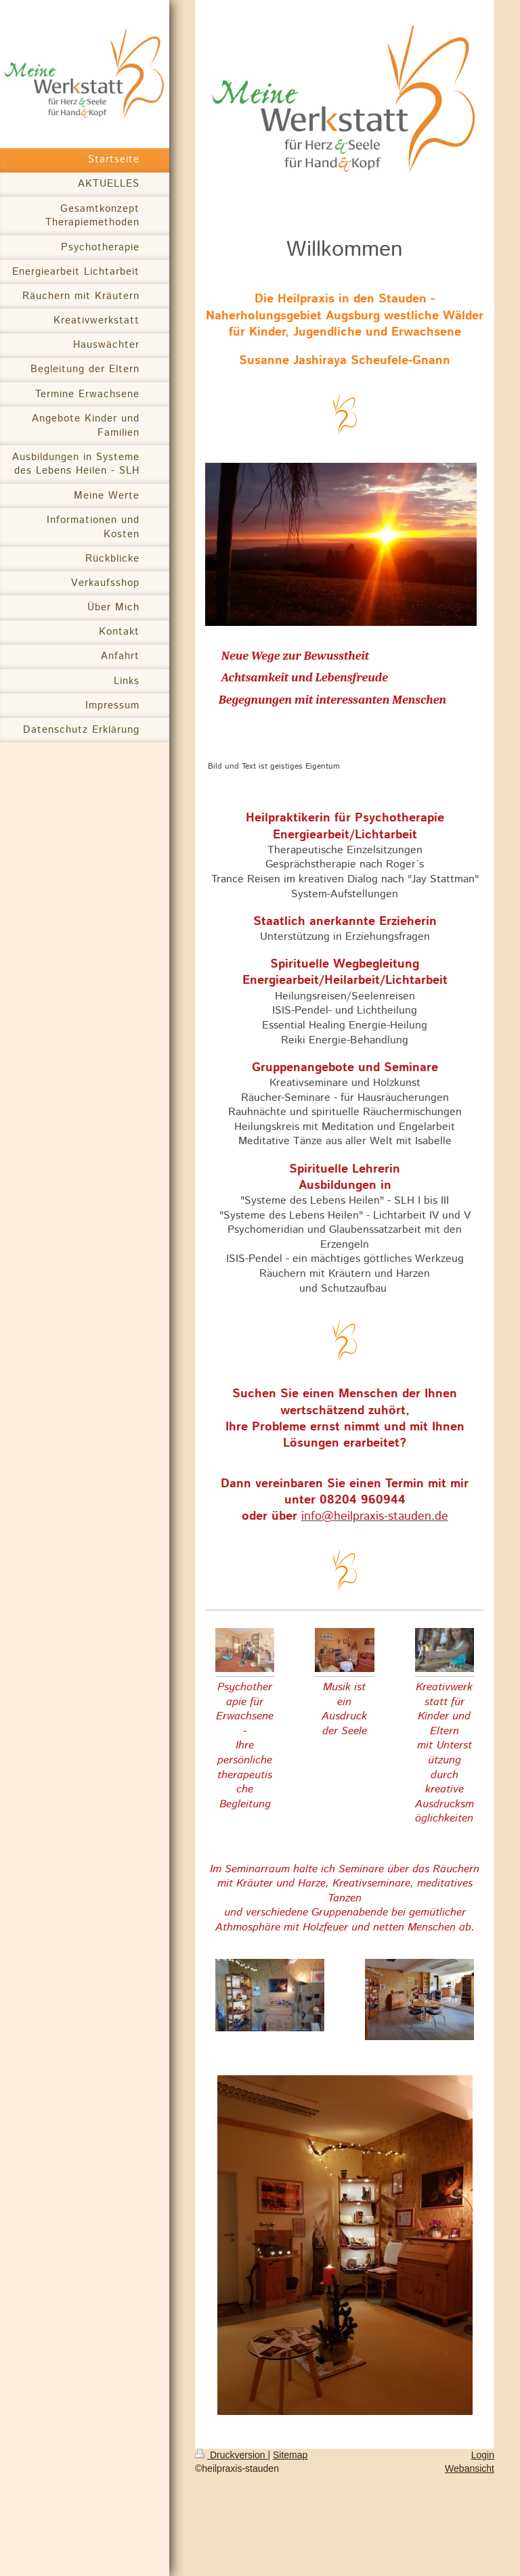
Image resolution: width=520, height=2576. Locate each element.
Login (482, 2454)
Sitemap (290, 2454)
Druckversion (231, 2454)
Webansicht (469, 2468)
